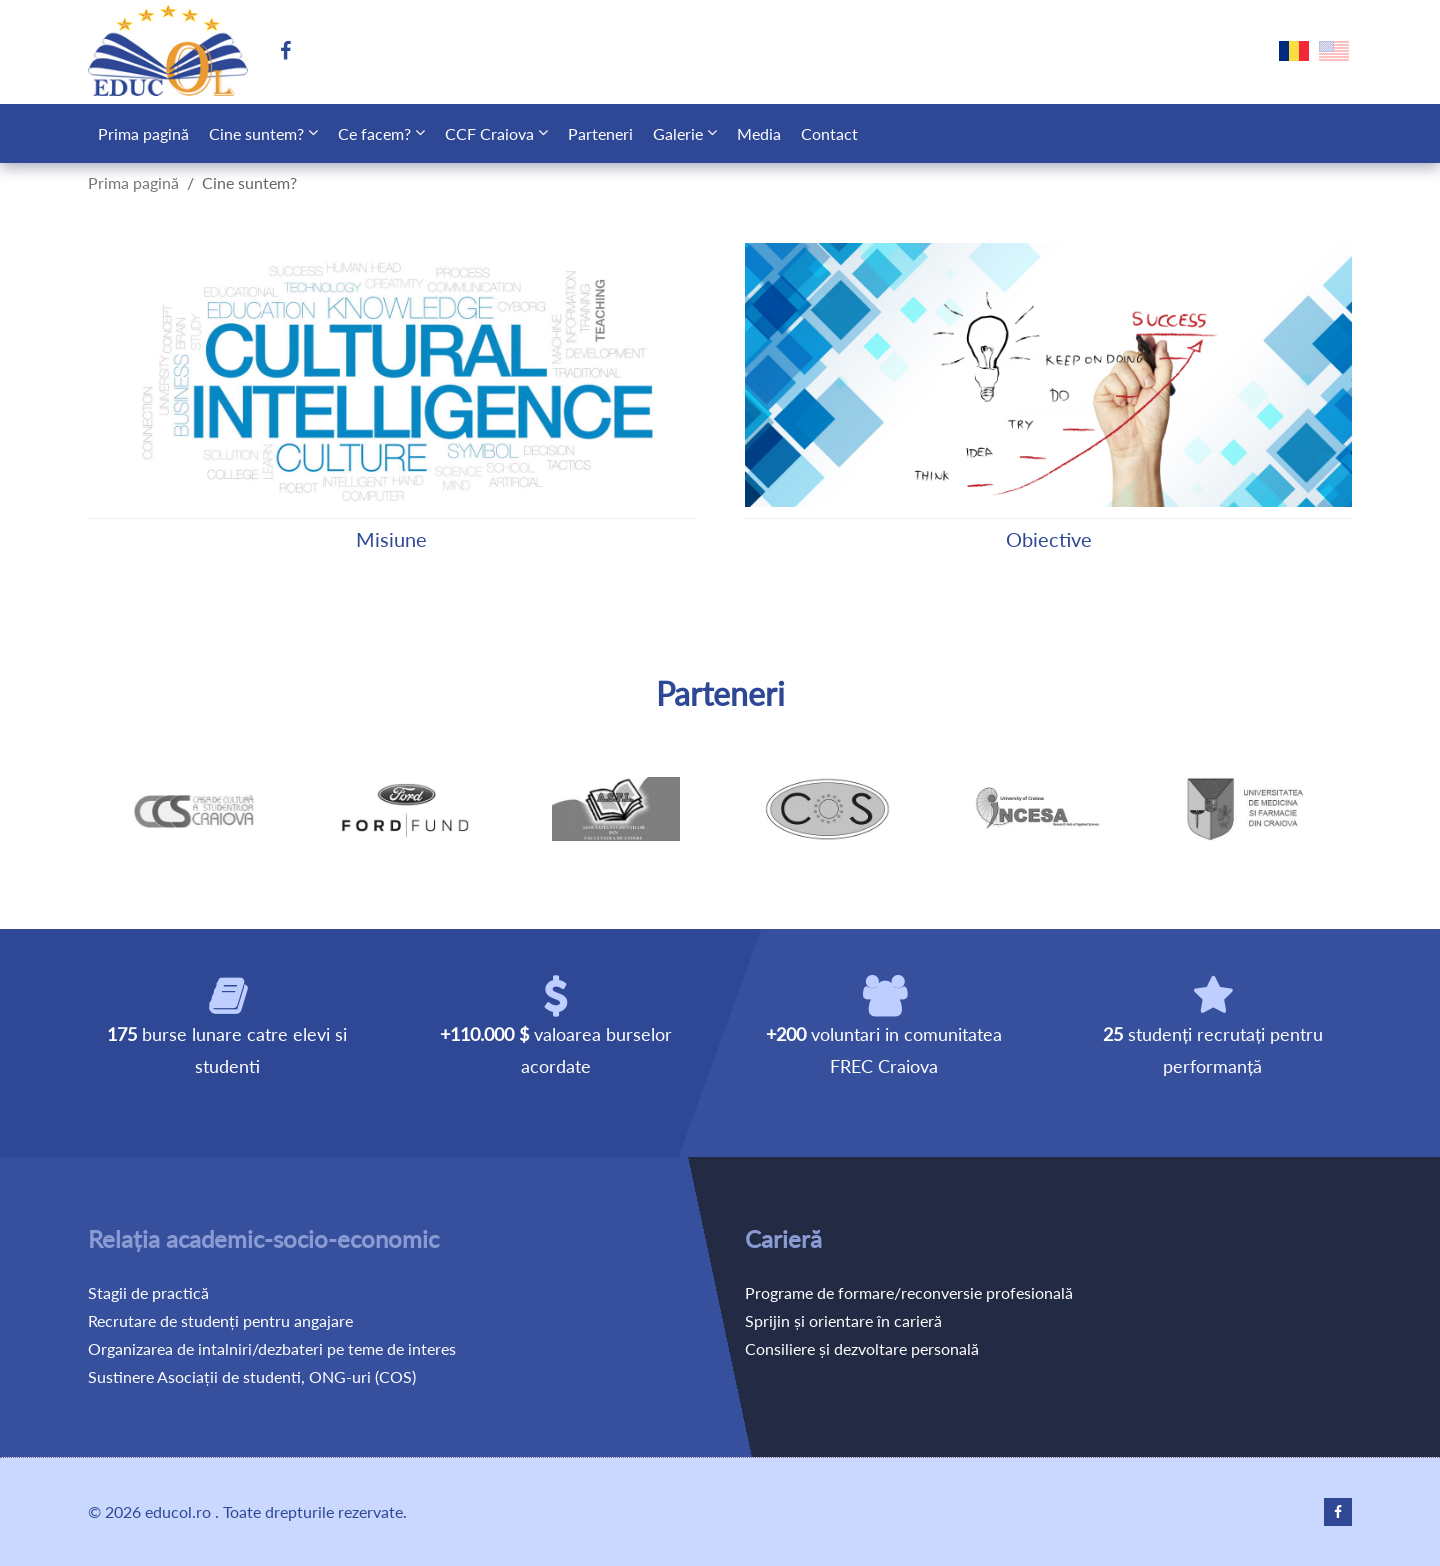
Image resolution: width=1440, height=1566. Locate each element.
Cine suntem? (256, 133)
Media (759, 133)
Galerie (678, 133)
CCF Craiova (489, 133)
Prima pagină (143, 133)
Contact (829, 133)
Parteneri (600, 133)
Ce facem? (374, 133)
